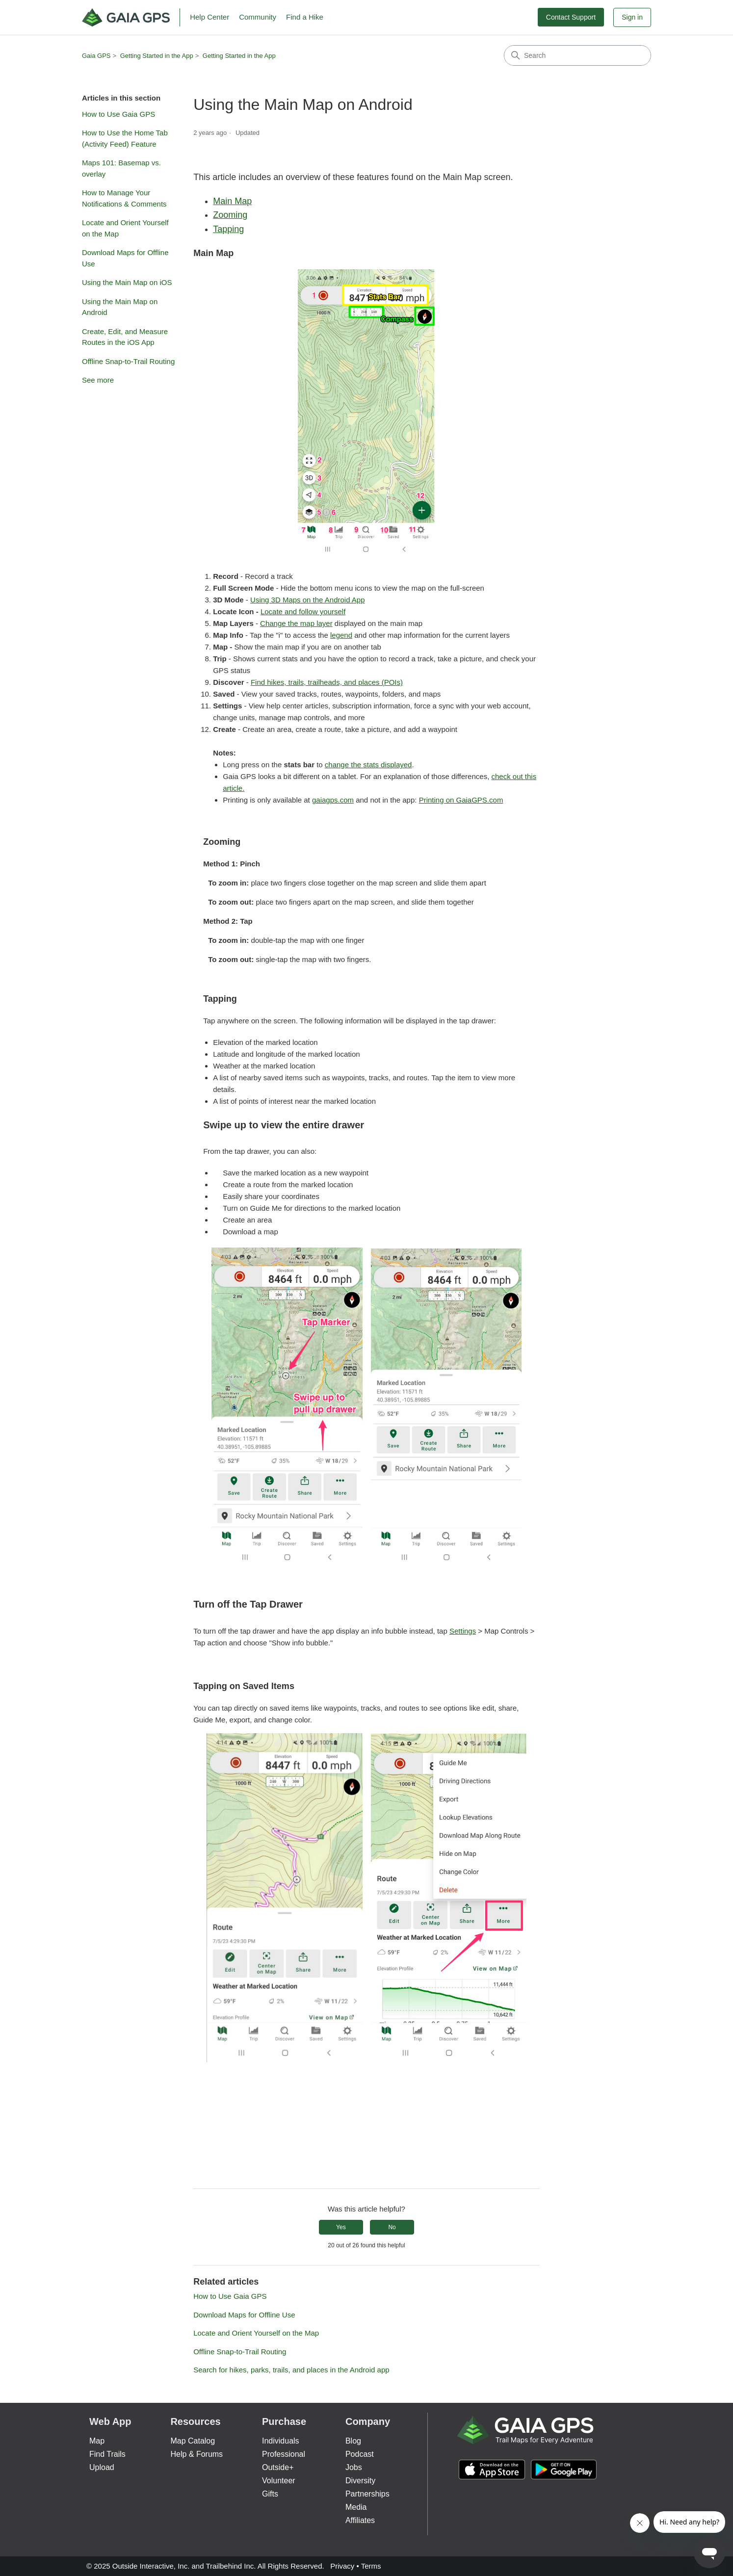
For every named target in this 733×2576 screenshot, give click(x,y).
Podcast (359, 2454)
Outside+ (277, 2467)
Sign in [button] (632, 17)
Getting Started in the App (156, 55)
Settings (462, 1631)
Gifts (270, 2494)
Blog (353, 2441)
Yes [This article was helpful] (341, 2227)
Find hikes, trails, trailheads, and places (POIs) (327, 682)
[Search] (577, 55)
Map (97, 2441)
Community (257, 17)
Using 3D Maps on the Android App (307, 600)
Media (356, 2507)
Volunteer (278, 2480)
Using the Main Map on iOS (127, 282)
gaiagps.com (333, 800)
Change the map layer (296, 623)
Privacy (342, 2566)
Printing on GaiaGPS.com (461, 800)
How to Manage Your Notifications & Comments (124, 198)
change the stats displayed (368, 764)
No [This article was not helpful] (391, 2227)
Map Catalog (192, 2441)
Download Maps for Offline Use (125, 258)
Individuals (280, 2441)
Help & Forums (196, 2454)
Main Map (232, 201)
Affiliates (360, 2520)
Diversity (360, 2480)
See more (98, 380)
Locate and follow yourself (303, 611)
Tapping (228, 229)
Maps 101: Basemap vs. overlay (121, 168)
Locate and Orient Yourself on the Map (125, 228)
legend (341, 635)
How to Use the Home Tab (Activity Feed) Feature (125, 138)
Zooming (230, 215)
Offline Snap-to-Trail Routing (128, 361)
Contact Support (571, 17)
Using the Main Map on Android (119, 307)
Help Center (209, 17)
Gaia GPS (96, 55)
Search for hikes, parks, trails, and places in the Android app (291, 2370)
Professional (283, 2454)
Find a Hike (304, 17)
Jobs (353, 2467)
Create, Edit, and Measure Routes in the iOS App (125, 337)
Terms (371, 2566)
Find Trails (107, 2454)
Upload (101, 2467)
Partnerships (367, 2494)
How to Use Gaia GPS (118, 114)
